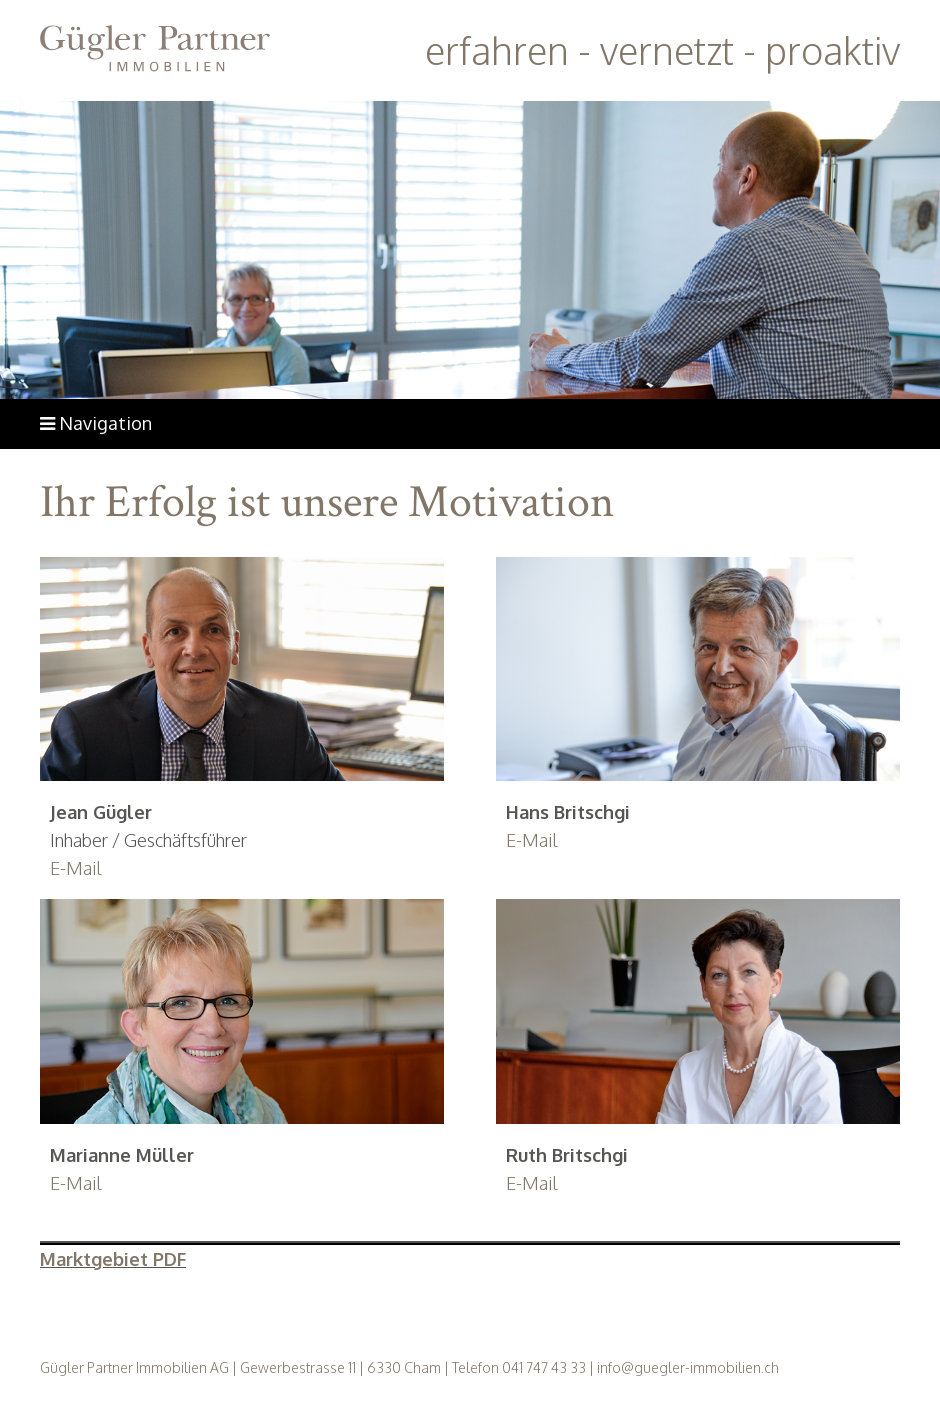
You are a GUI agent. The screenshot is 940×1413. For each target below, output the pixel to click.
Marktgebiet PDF (113, 1259)
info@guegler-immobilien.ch (688, 1367)
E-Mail (76, 868)
